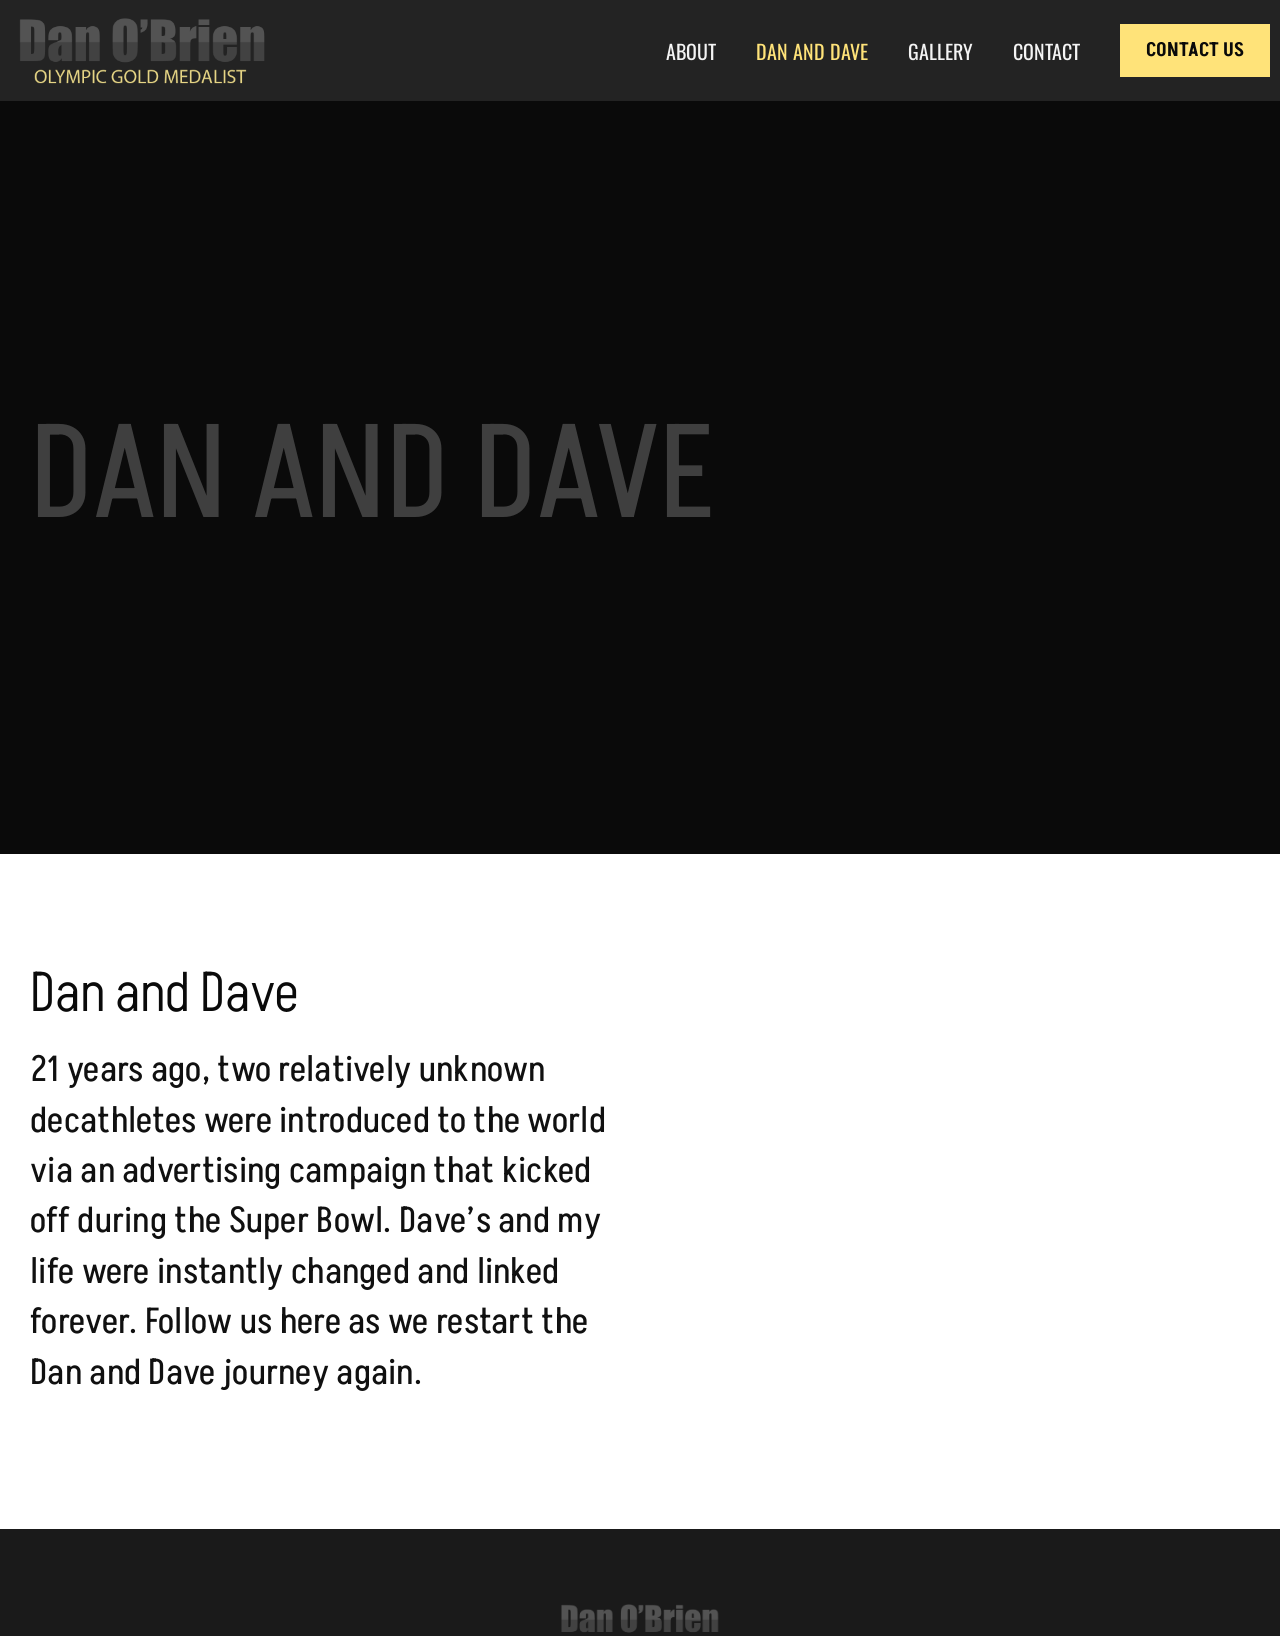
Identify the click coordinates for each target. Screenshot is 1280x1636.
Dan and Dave (812, 51)
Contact (1046, 51)
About (691, 51)
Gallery (940, 51)
